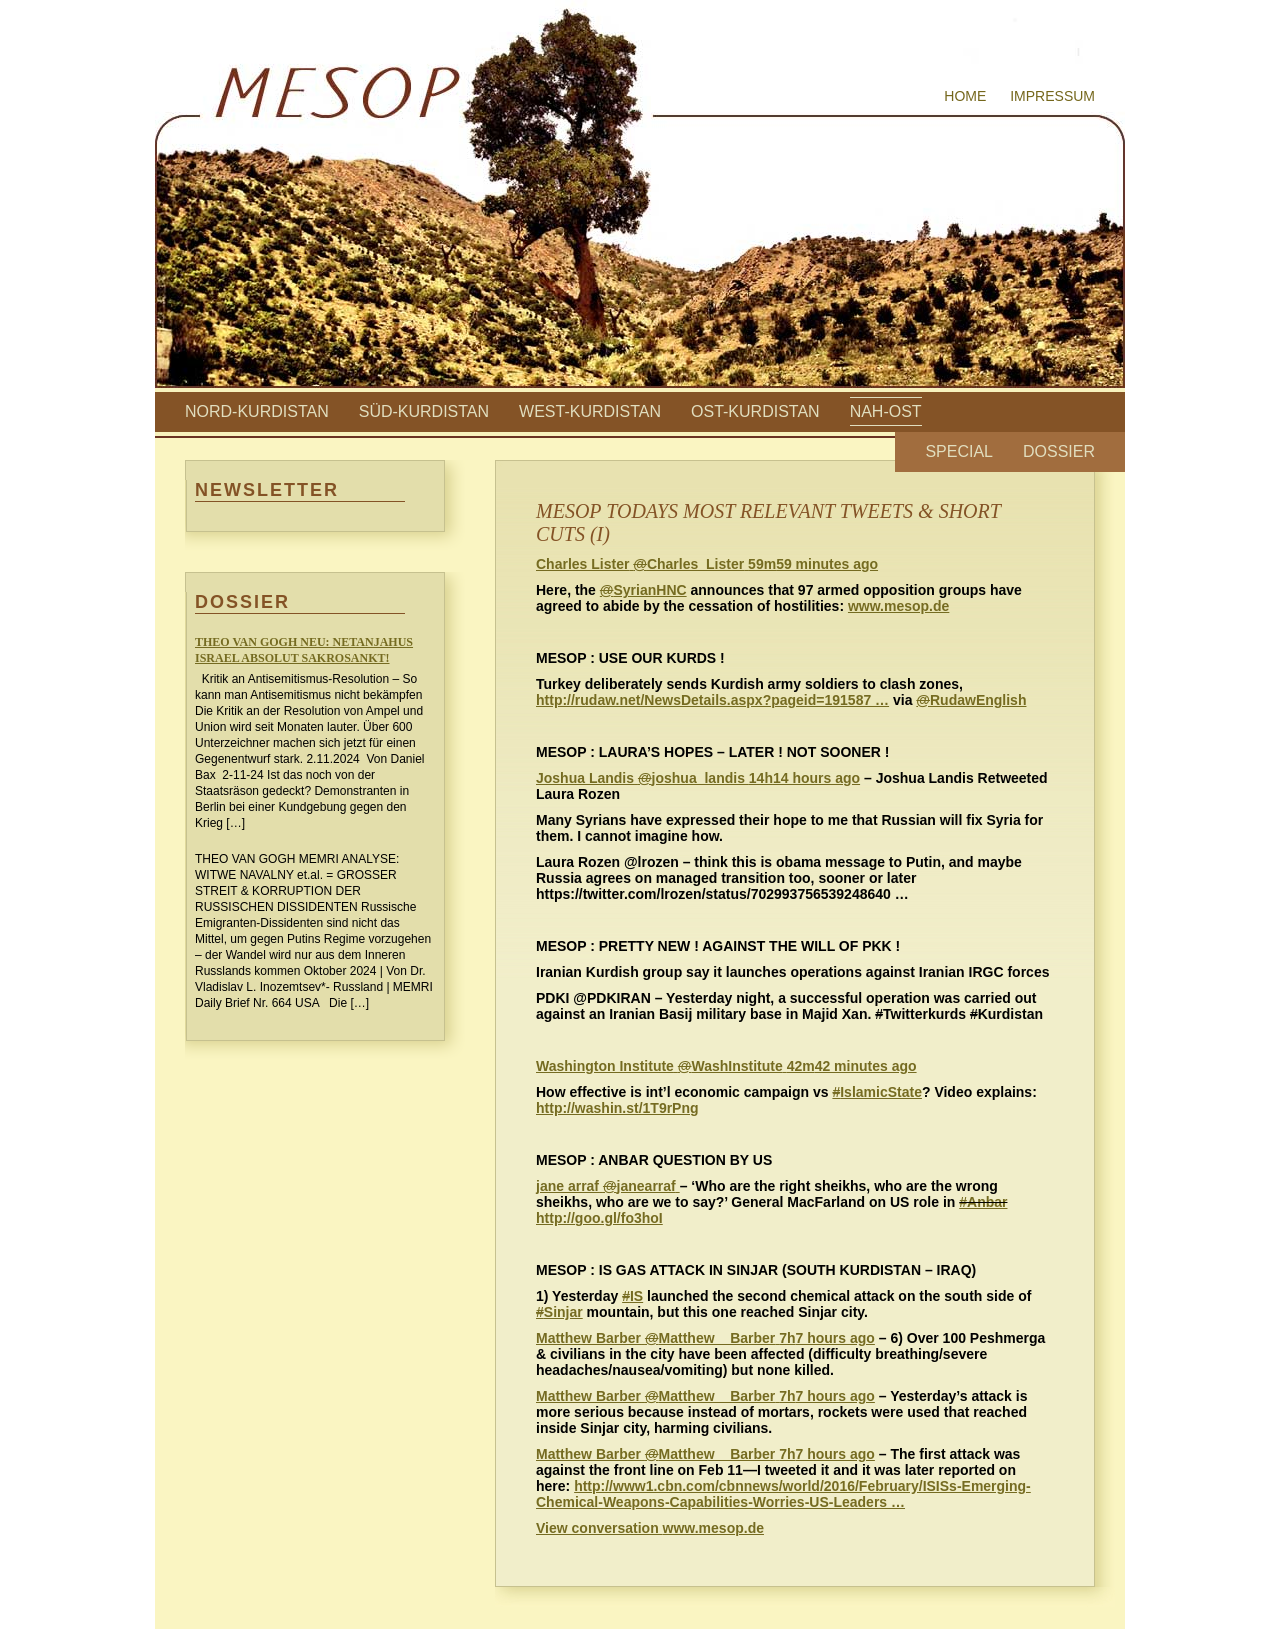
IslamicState (877, 1092)
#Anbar (983, 1202)
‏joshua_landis (642, 778)
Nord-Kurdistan (257, 411)
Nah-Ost (886, 411)
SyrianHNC (643, 590)
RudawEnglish (971, 700)
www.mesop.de (898, 606)
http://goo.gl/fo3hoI (599, 1218)
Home (965, 96)
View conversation (599, 1528)
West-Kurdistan (590, 411)
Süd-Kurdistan (424, 411)
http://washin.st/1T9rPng (617, 1108)
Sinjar (559, 1312)
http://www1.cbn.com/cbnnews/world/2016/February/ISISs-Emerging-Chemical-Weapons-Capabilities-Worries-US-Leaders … (783, 1494)
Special (959, 451)
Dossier (1059, 451)
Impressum (1052, 96)
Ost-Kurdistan (755, 411)
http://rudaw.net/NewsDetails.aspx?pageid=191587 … (712, 700)
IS (632, 1296)
